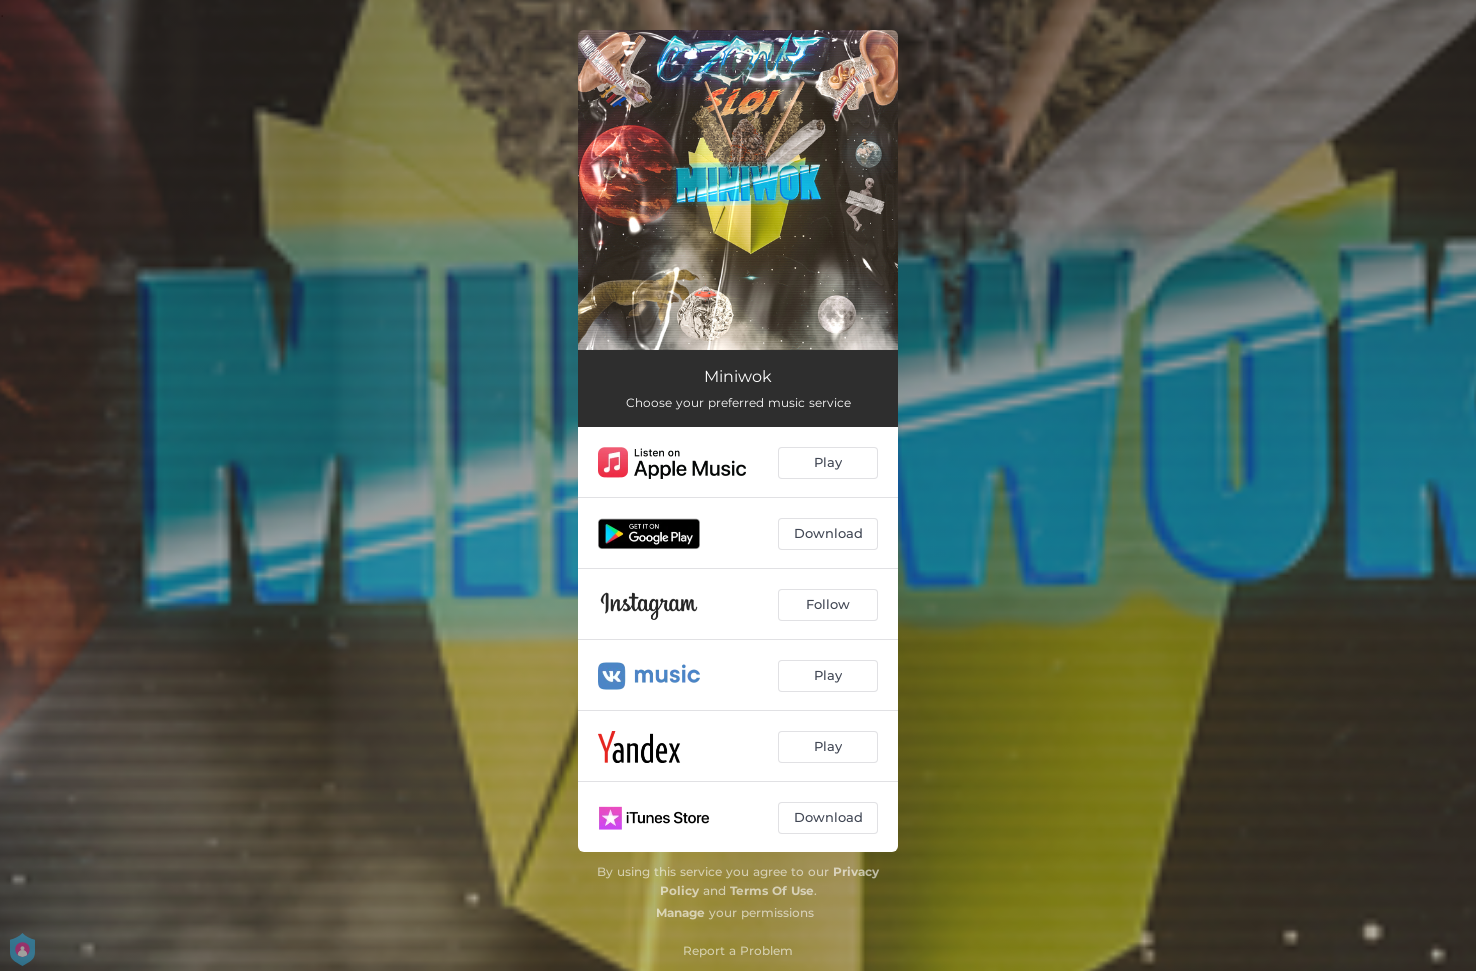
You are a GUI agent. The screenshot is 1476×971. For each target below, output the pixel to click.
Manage (680, 912)
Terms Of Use (772, 890)
